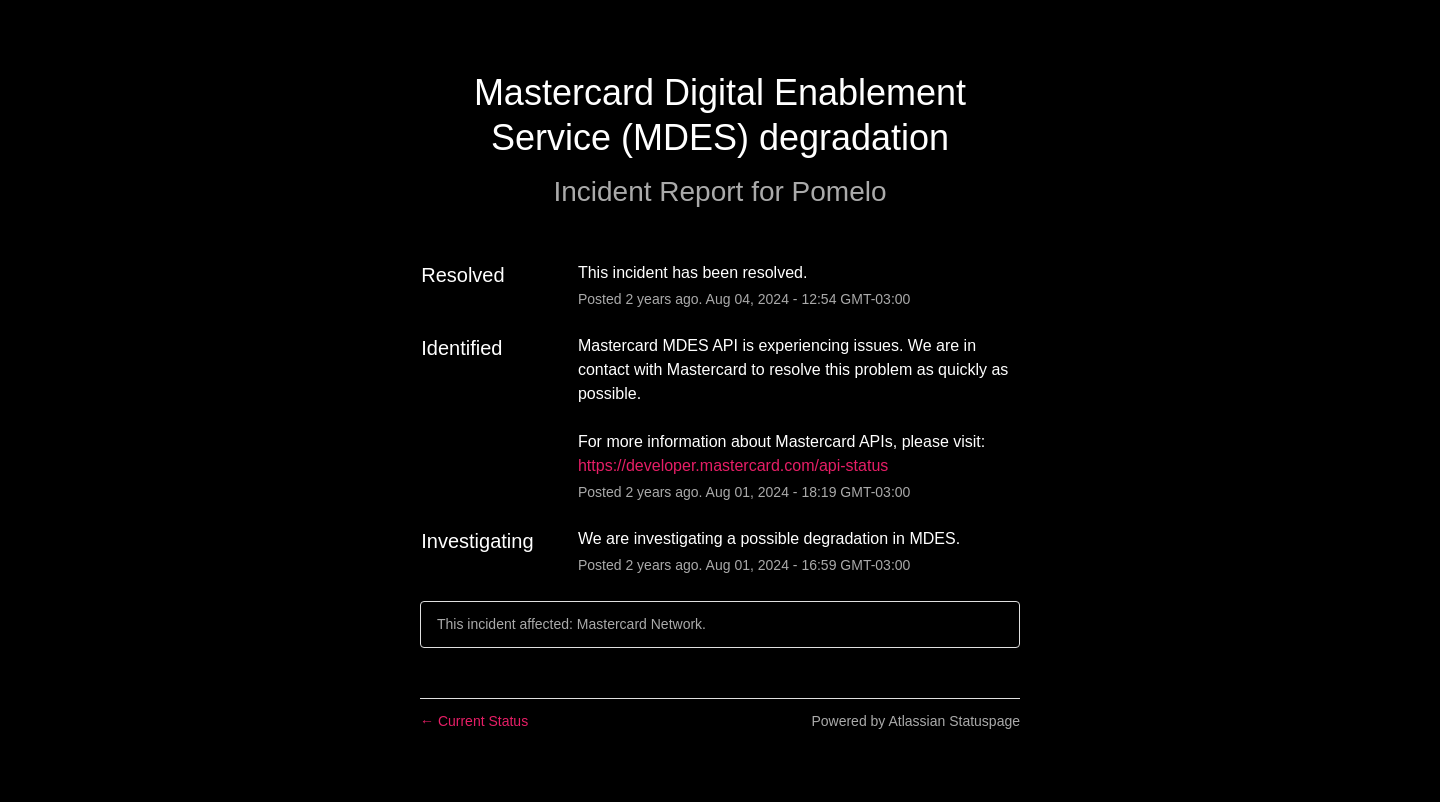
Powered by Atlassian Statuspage (915, 721)
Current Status (474, 721)
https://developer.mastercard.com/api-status (733, 465)
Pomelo (839, 191)
